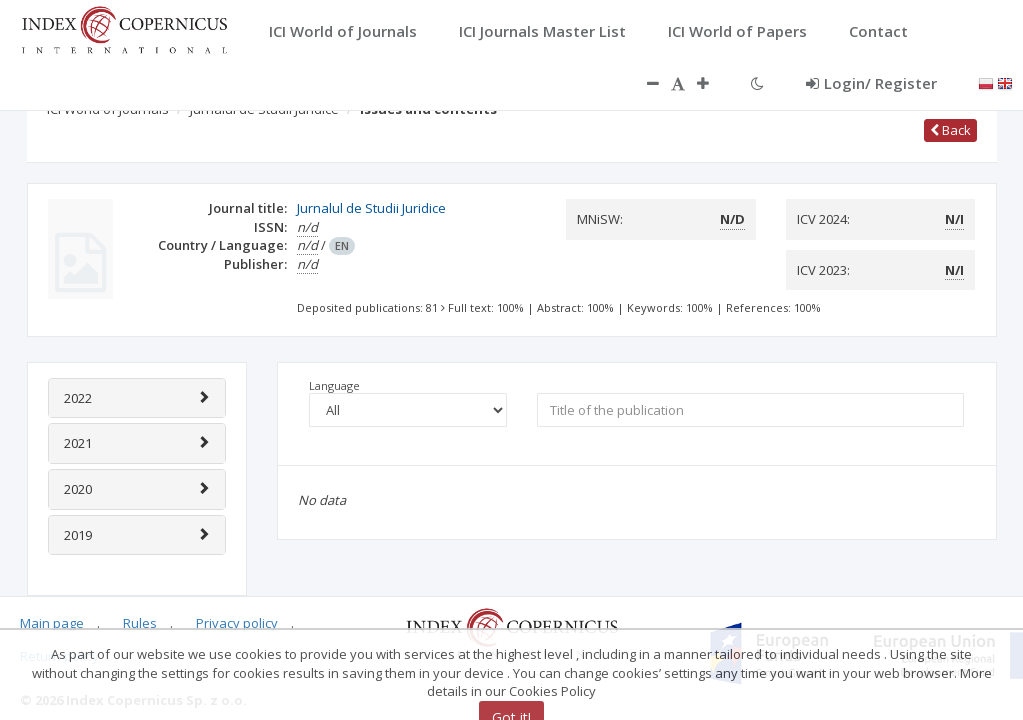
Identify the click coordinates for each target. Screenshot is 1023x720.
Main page (52, 623)
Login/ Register (871, 83)
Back (950, 130)
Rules (140, 623)
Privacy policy (237, 623)
